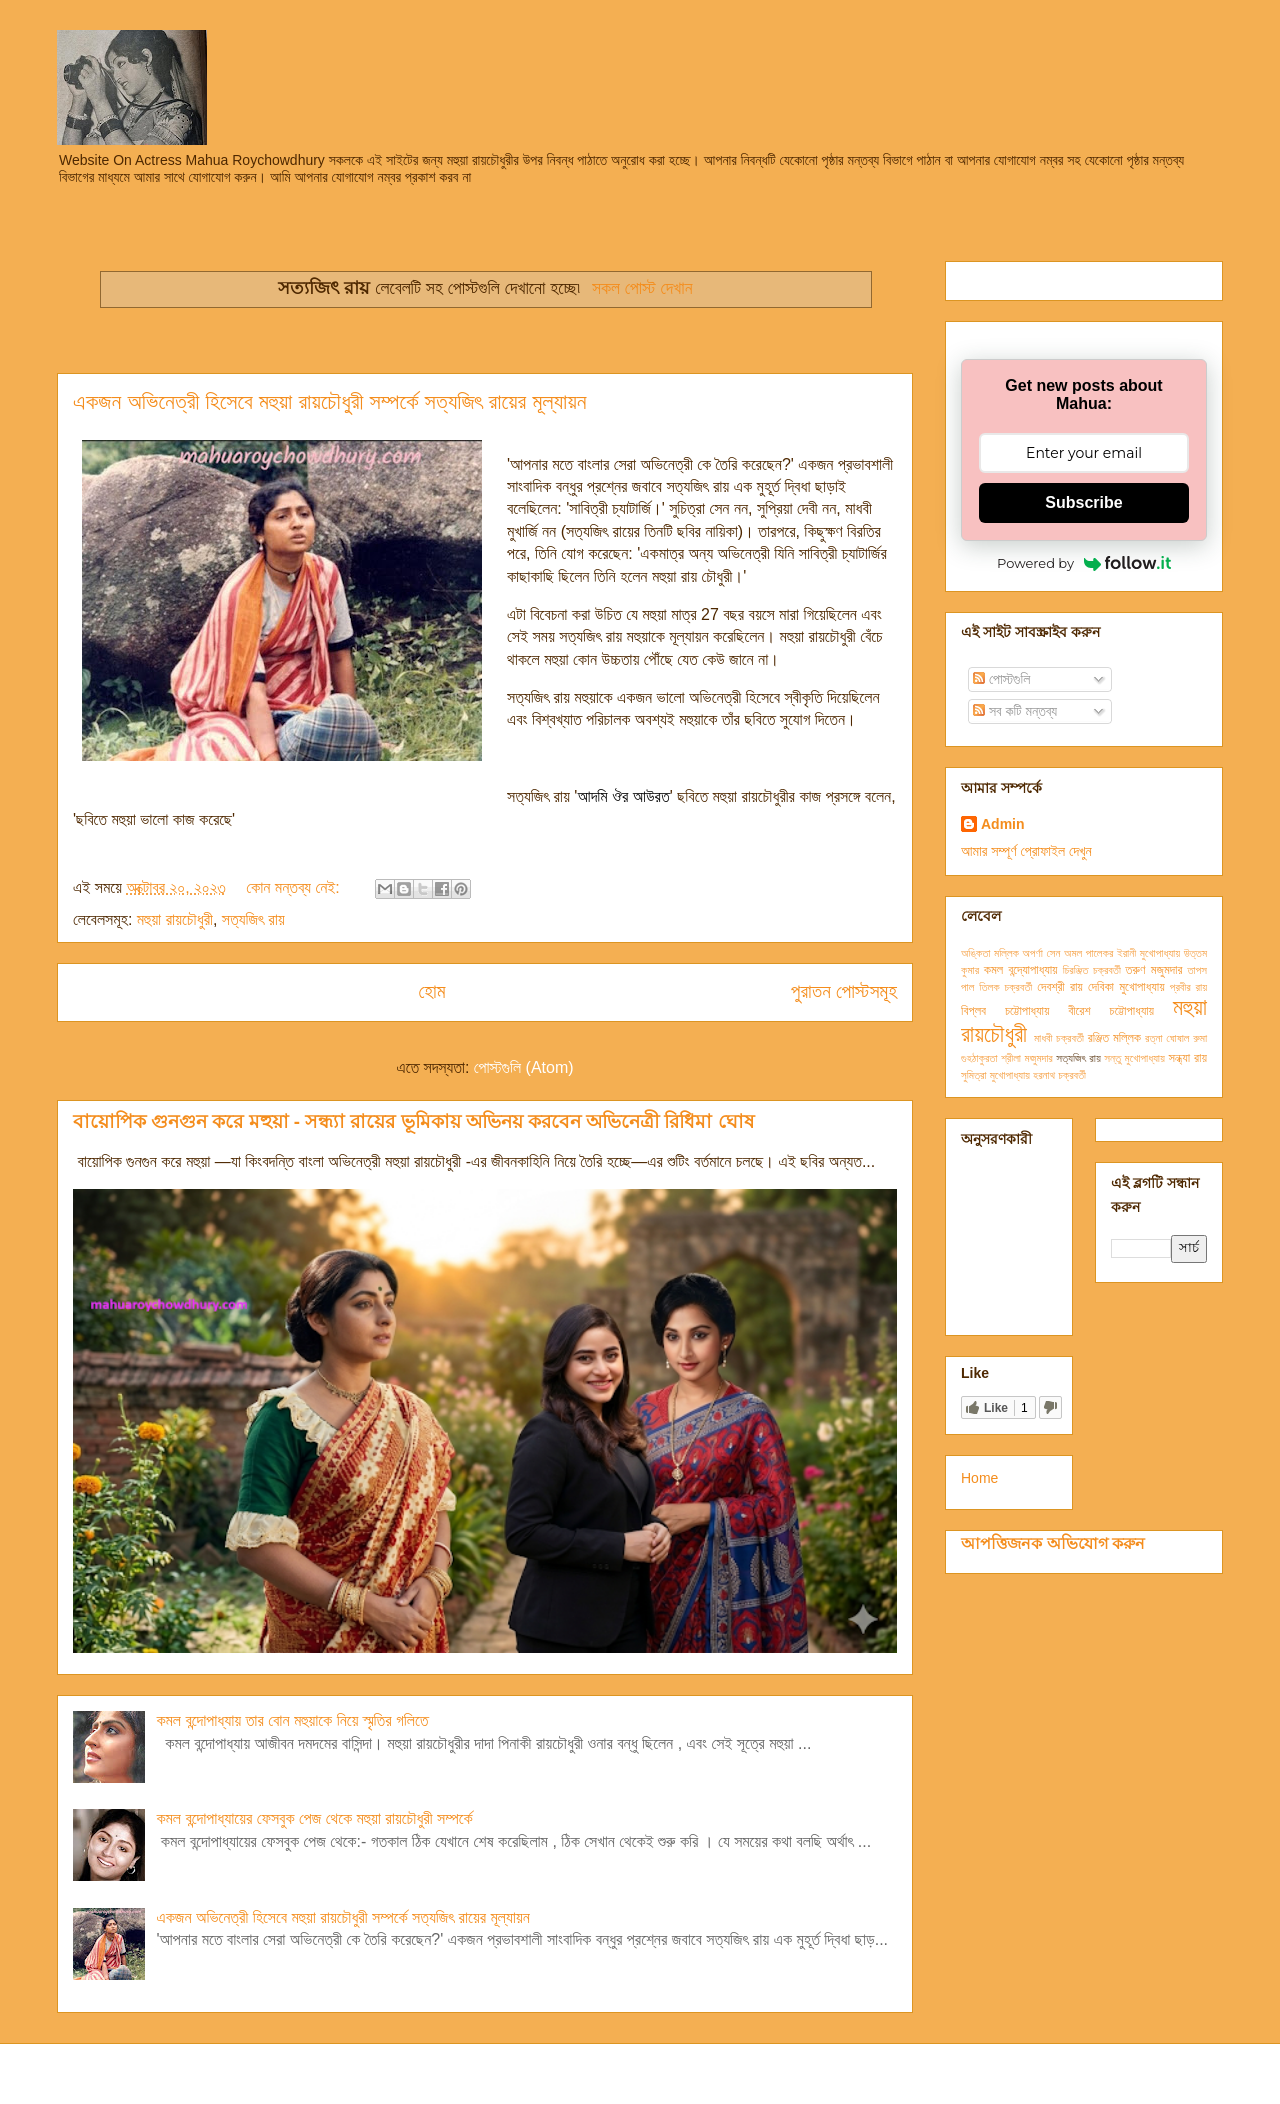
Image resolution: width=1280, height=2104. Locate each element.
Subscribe (1083, 502)
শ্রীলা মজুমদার (1027, 1058)
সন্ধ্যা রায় (1187, 1058)
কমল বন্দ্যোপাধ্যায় (1021, 970)
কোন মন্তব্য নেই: (295, 887)
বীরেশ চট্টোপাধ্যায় (1111, 1011)
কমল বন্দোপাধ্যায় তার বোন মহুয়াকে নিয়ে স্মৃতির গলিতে (292, 1720)
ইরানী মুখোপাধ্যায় (1148, 953)
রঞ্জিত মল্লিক (1114, 1038)
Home (979, 1478)
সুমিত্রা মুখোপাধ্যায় (995, 1075)
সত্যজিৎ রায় (253, 919)
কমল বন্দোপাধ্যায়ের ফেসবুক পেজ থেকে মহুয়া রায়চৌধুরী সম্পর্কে (314, 1818)
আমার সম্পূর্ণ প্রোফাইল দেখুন (1026, 851)
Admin (1003, 824)
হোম (431, 991)
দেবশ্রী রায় (1060, 987)
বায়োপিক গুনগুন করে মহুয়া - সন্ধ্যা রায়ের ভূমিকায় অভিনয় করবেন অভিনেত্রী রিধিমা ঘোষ (413, 1121)
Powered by (1084, 563)
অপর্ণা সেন (1042, 953)
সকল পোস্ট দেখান (642, 288)
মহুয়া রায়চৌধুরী (175, 919)
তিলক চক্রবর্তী (1005, 987)
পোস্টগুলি (1001, 679)
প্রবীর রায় (1188, 987)
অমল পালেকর (1088, 953)
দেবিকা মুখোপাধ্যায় (1126, 987)
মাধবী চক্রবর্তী (1059, 1038)
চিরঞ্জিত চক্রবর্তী (1092, 970)
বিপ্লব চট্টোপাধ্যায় (1005, 1011)
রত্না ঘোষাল (1167, 1038)
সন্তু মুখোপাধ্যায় (1134, 1058)
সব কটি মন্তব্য (1015, 711)
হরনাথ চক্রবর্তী (1059, 1075)
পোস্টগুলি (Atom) (524, 1067)
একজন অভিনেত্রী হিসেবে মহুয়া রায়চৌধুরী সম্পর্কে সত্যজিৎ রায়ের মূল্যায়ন (329, 401)
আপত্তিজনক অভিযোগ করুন (1053, 1543)
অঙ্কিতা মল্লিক (990, 953)
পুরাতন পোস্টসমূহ (844, 991)
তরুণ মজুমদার (1154, 970)
